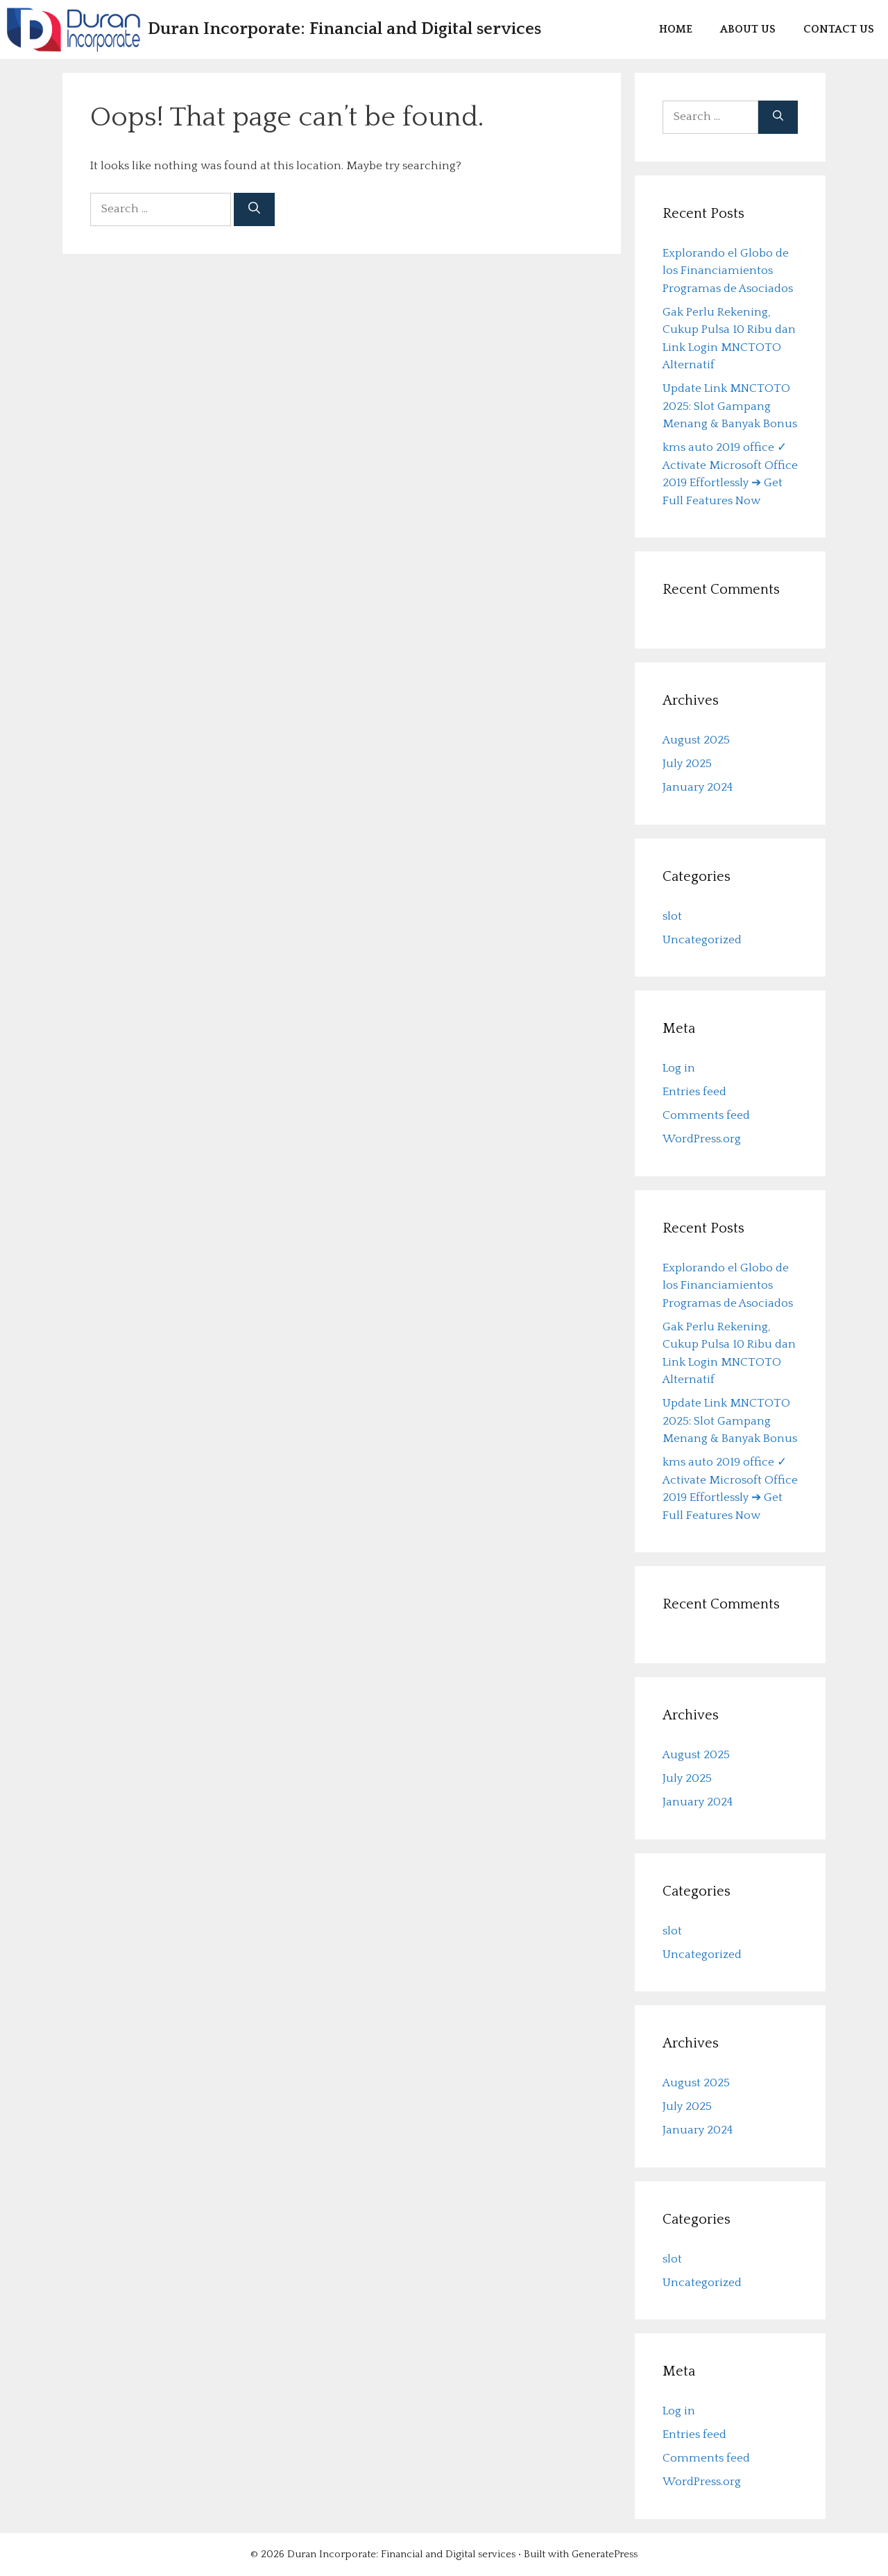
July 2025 (687, 763)
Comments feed (706, 1115)
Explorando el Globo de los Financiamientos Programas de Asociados (728, 271)
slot (672, 916)
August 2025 (696, 740)
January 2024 (698, 787)
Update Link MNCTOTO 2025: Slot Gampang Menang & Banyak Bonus (730, 406)
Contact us (838, 29)
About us (748, 29)
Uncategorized (702, 940)
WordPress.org (702, 1139)
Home (675, 29)
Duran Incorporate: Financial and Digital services (344, 29)
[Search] (254, 209)
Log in (679, 1068)
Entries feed (694, 1091)
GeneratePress (605, 2554)
